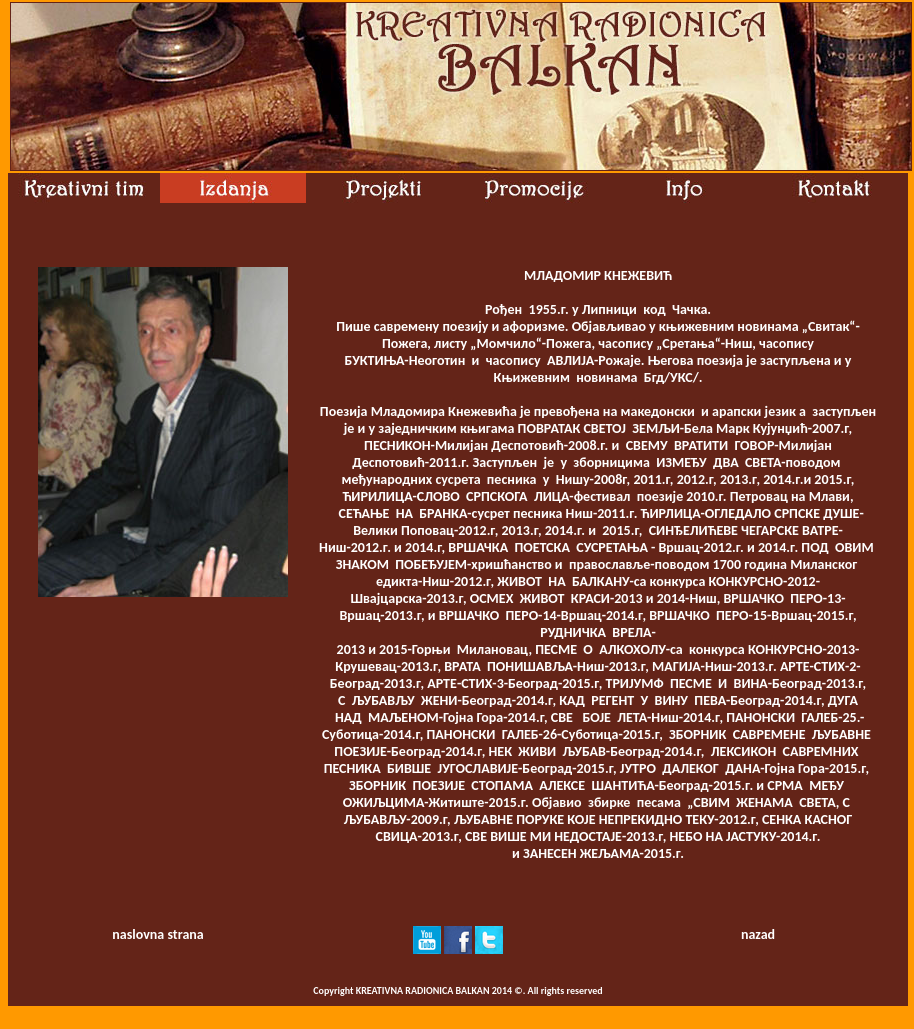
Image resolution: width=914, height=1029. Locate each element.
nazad (758, 934)
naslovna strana (157, 934)
